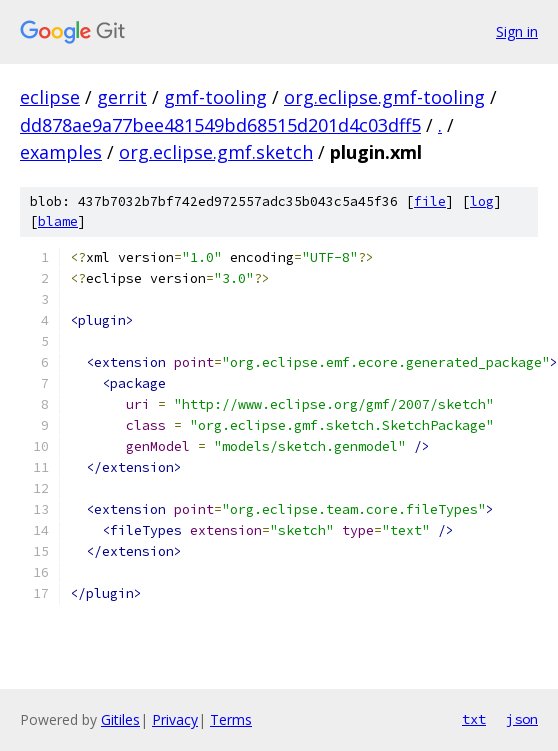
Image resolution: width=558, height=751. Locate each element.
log (482, 201)
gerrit (122, 97)
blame (58, 221)
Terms (231, 719)
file (430, 201)
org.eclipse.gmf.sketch (216, 152)
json (522, 719)
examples (61, 152)
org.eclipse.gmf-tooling (384, 97)
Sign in (517, 31)
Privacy (175, 719)
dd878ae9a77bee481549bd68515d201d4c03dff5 (220, 125)
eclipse (50, 97)
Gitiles (120, 719)
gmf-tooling (215, 97)
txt (474, 719)
